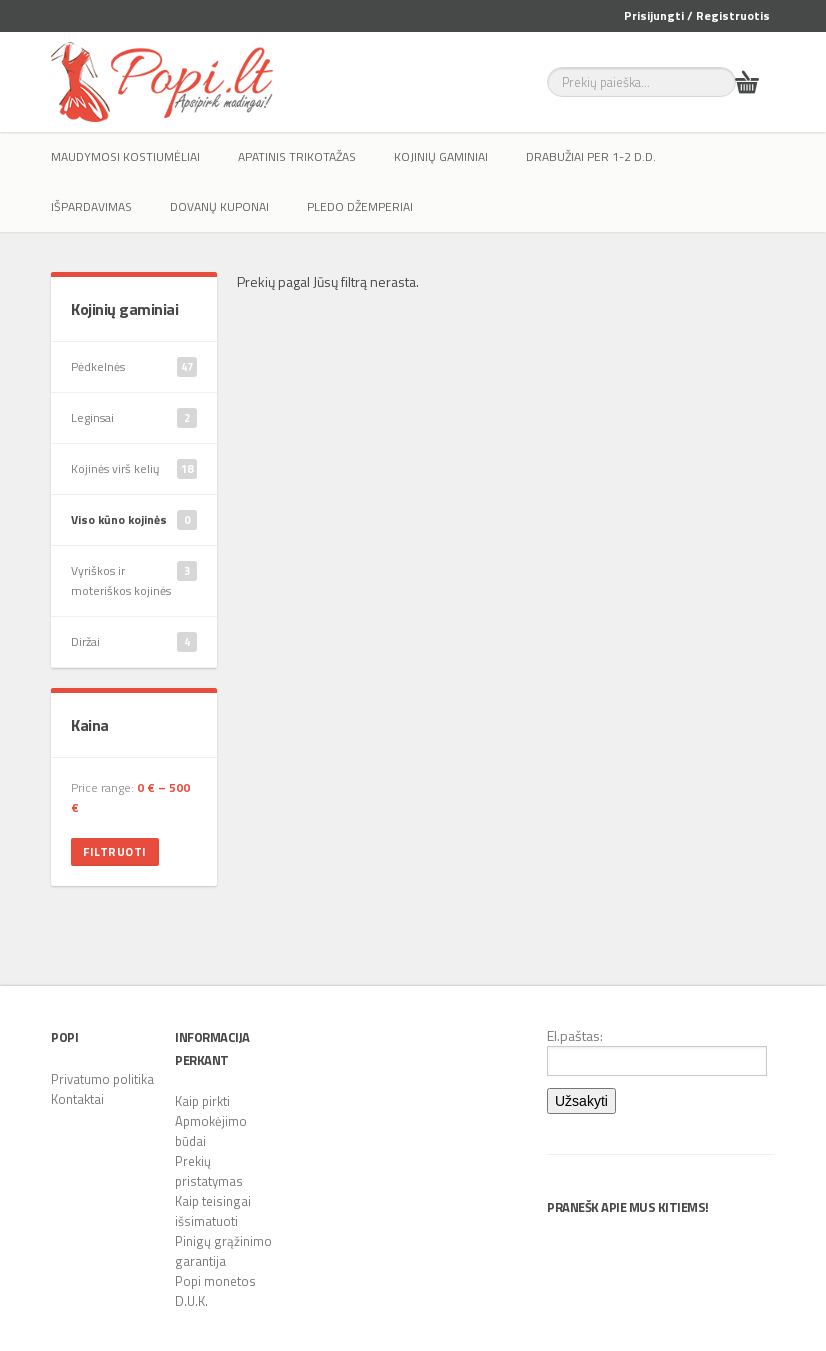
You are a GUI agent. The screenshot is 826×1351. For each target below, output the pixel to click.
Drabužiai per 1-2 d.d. (591, 156)
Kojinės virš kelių (134, 469)
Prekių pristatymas (209, 1171)
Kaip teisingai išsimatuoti (213, 1211)
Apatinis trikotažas (297, 156)
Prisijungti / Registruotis (697, 15)
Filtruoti (115, 851)
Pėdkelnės (134, 367)
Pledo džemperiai (360, 206)
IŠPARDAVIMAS (91, 206)
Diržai (134, 642)
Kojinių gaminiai (441, 156)
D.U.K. (191, 1301)
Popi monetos (215, 1281)
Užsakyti (581, 1101)
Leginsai (134, 418)
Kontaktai (77, 1099)
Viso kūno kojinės (134, 520)
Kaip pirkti (202, 1101)
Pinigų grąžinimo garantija (223, 1251)
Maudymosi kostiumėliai (125, 156)
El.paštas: (657, 1051)
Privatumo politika (102, 1079)
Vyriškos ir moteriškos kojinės (134, 580)
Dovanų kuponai (219, 206)
